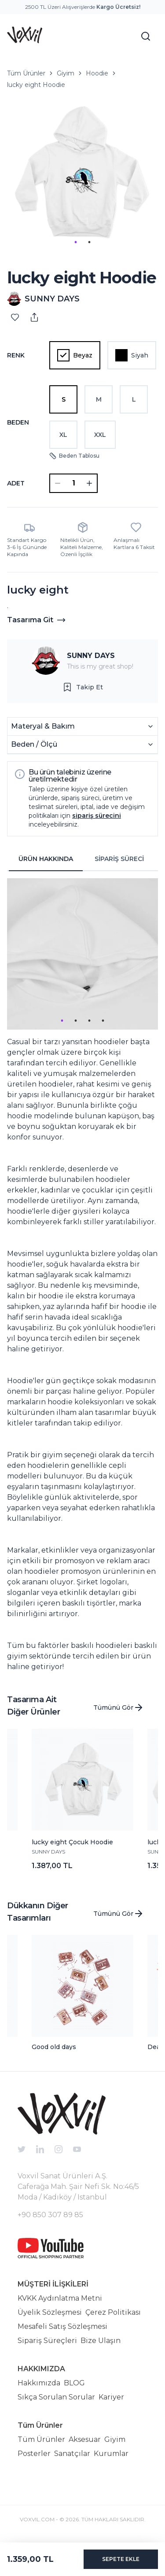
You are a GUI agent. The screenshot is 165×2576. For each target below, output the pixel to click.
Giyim (65, 73)
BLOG (74, 2383)
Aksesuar (85, 2439)
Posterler (34, 2453)
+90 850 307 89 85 (50, 2215)
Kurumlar (111, 2453)
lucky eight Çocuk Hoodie (72, 1842)
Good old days (54, 2047)
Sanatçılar (72, 2453)
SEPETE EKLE (120, 2559)
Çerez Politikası (113, 2312)
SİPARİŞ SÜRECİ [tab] (119, 859)
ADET (16, 483)
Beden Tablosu (74, 455)
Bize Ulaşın (101, 2340)
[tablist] (82, 859)
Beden (18, 422)
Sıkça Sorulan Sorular (56, 2397)
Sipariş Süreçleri (47, 2340)
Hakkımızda (39, 2383)
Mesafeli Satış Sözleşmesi (62, 2326)
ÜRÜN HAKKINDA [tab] (45, 859)
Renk (16, 355)
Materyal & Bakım (82, 726)
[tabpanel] (82, 1275)
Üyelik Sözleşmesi (50, 2312)
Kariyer (111, 2397)
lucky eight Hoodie (36, 85)
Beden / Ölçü (82, 744)
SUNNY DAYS (91, 655)
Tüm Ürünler (26, 73)
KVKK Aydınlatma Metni (60, 2298)
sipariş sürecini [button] (96, 816)
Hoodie (97, 73)
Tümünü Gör (118, 1707)
